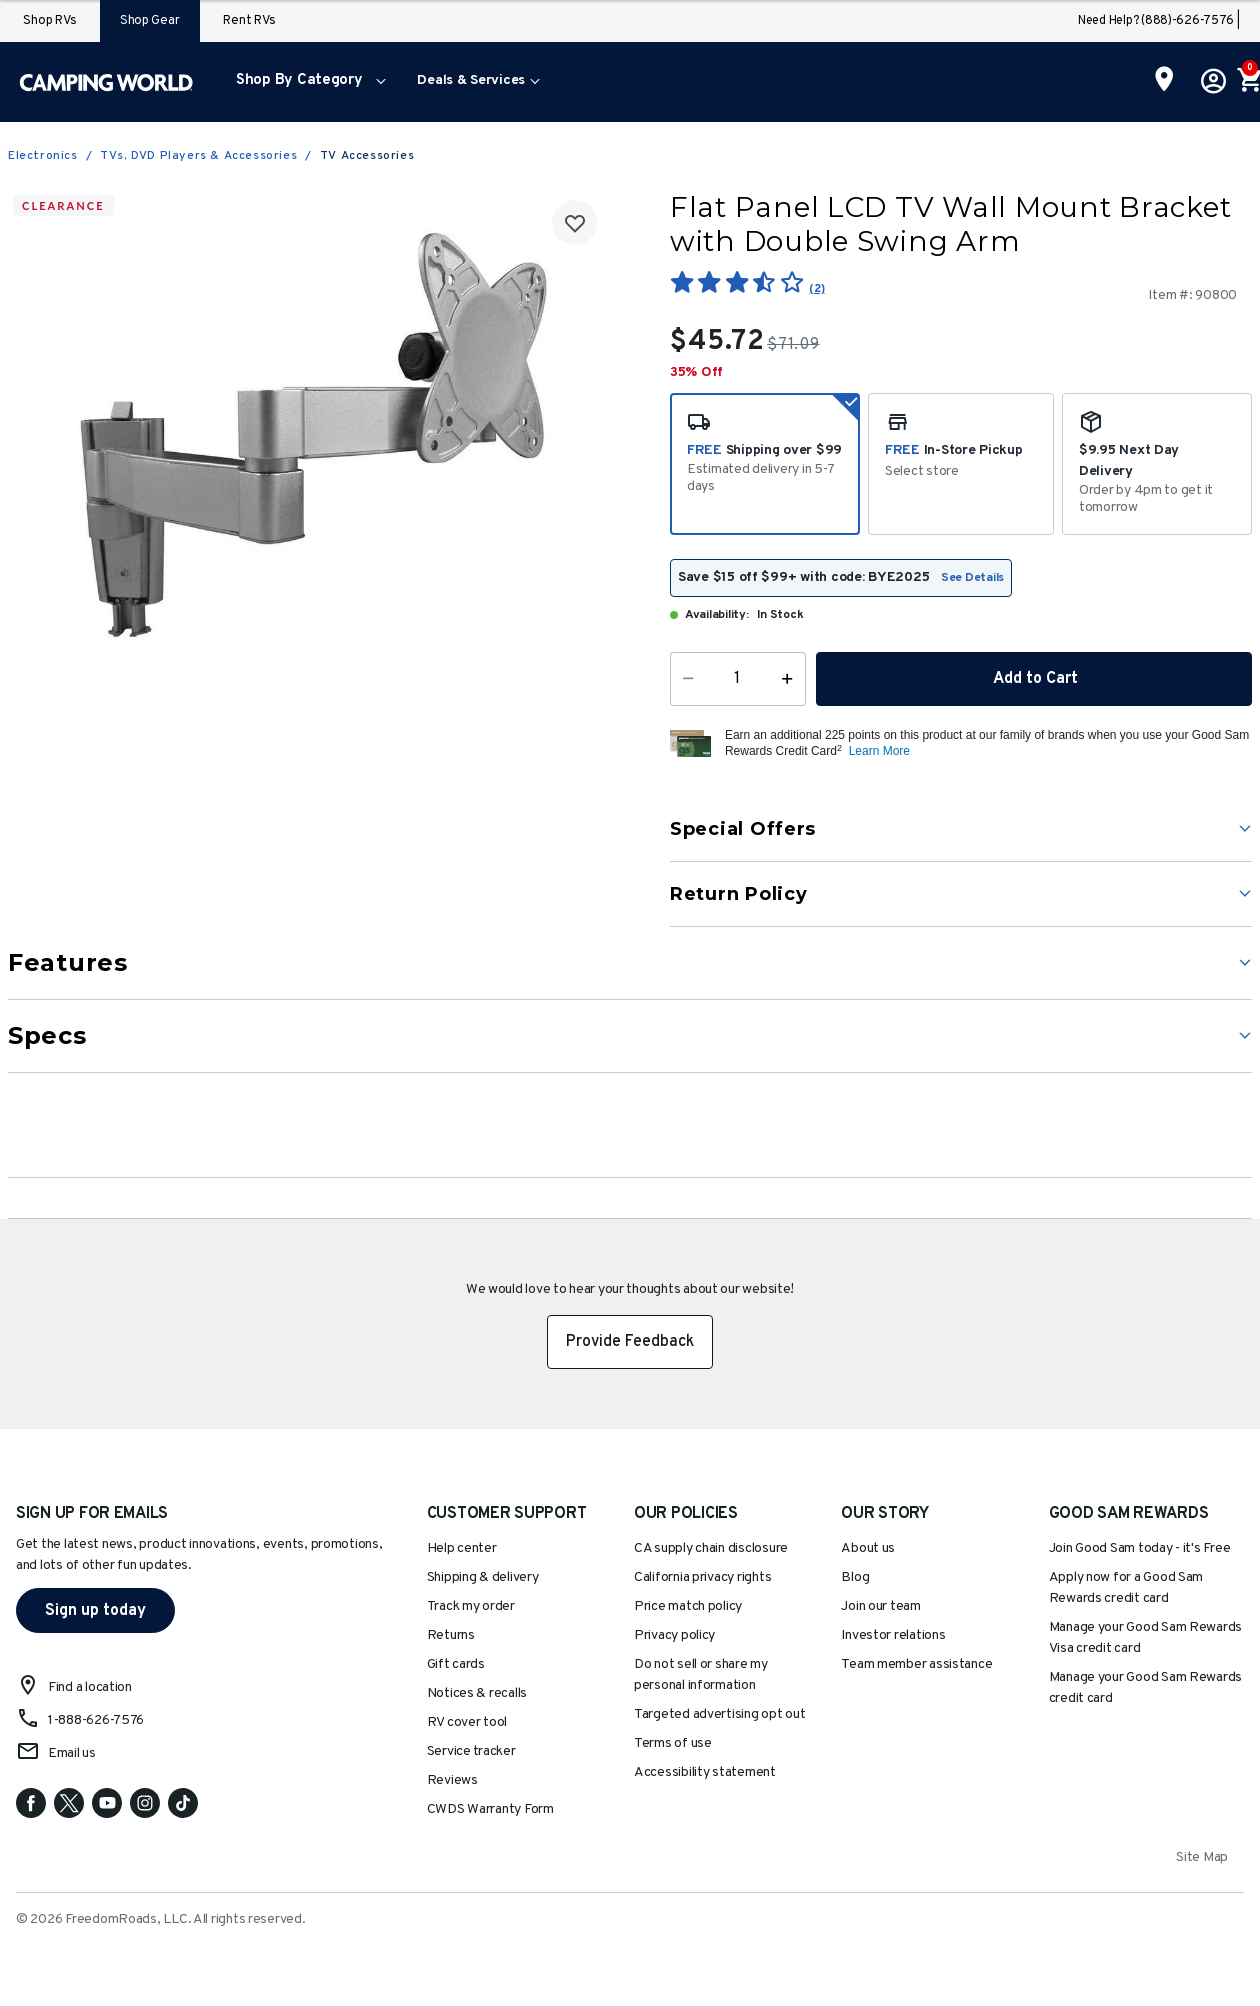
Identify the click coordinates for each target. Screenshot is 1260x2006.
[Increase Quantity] (791, 679)
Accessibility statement (705, 1772)
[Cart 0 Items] (1248, 82)
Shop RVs (49, 21)
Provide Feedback (630, 1342)
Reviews (452, 1780)
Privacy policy (674, 1635)
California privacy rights (702, 1577)
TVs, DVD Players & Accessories (198, 156)
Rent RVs (249, 21)
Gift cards (456, 1664)
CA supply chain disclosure (711, 1548)
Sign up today (95, 1611)
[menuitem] (306, 82)
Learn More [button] (879, 751)
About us (868, 1548)
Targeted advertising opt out (719, 1714)
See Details (972, 578)
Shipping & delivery (483, 1577)
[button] (306, 82)
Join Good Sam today (1140, 1548)
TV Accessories (367, 156)
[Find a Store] (1164, 81)
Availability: (717, 615)
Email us (72, 1753)
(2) (816, 289)
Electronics (43, 156)
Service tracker (471, 1751)
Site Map (1202, 1857)
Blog (855, 1577)
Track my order (471, 1606)
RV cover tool (467, 1722)
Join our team (881, 1606)
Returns (451, 1635)
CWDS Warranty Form (490, 1809)
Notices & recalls (477, 1693)
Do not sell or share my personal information (701, 1675)
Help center (462, 1548)
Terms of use (673, 1743)
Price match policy (688, 1606)
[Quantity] (738, 679)
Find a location (90, 1687)
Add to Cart (1034, 679)
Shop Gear (150, 21)
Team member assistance (916, 1664)
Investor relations (893, 1635)
